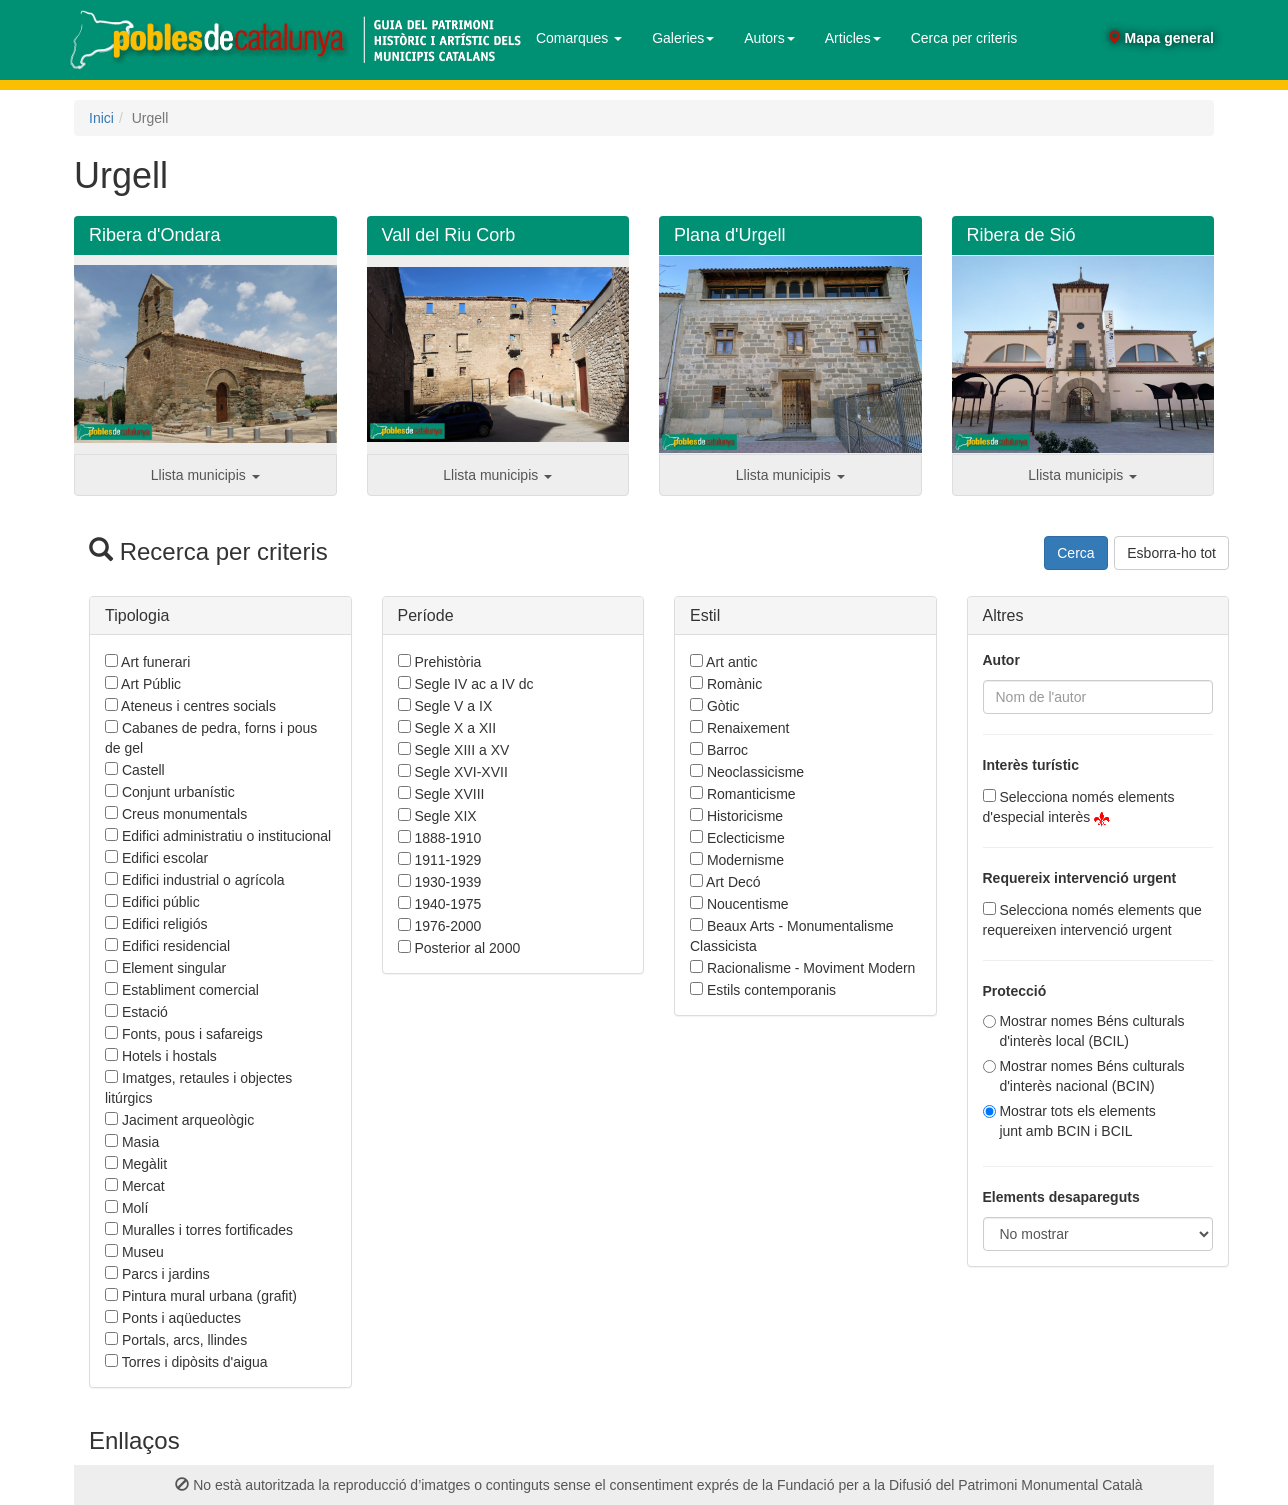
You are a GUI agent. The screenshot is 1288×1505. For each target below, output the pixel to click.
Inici (101, 118)
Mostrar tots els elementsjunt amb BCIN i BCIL (1077, 1121)
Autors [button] (769, 38)
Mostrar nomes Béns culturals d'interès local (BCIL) (1091, 1031)
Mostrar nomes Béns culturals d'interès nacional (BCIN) (1091, 1076)
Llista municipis (205, 475)
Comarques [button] (579, 38)
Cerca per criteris (964, 38)
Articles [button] (853, 38)
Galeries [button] (683, 38)
